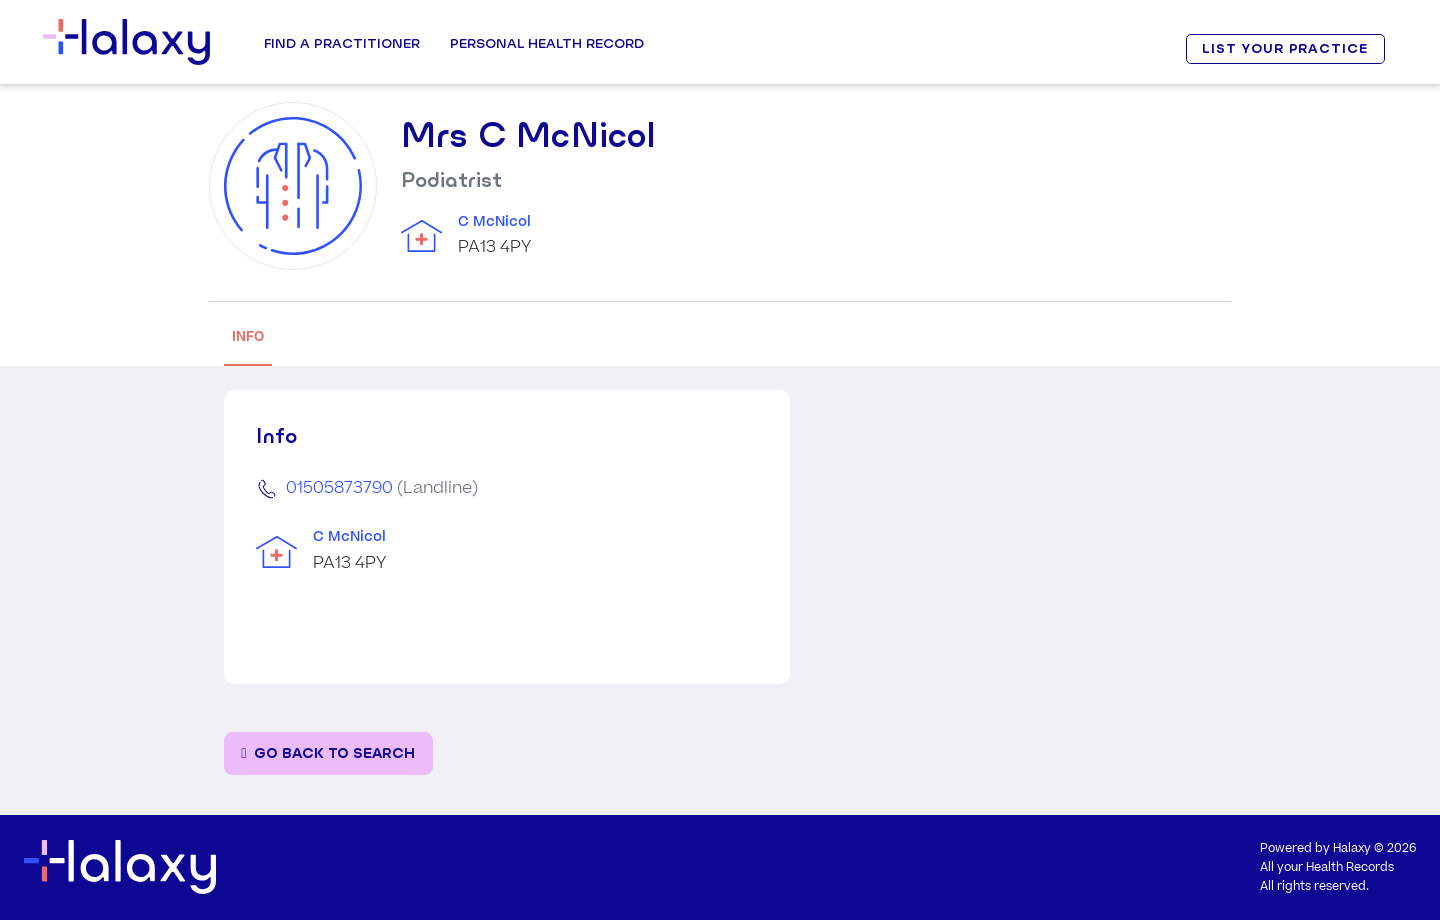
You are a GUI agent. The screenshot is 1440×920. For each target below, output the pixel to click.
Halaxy (1352, 848)
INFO (248, 336)
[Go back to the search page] (328, 753)
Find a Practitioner (342, 43)
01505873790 (339, 488)
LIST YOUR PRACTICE (1285, 48)
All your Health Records (1327, 867)
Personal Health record (547, 43)
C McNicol (494, 222)
